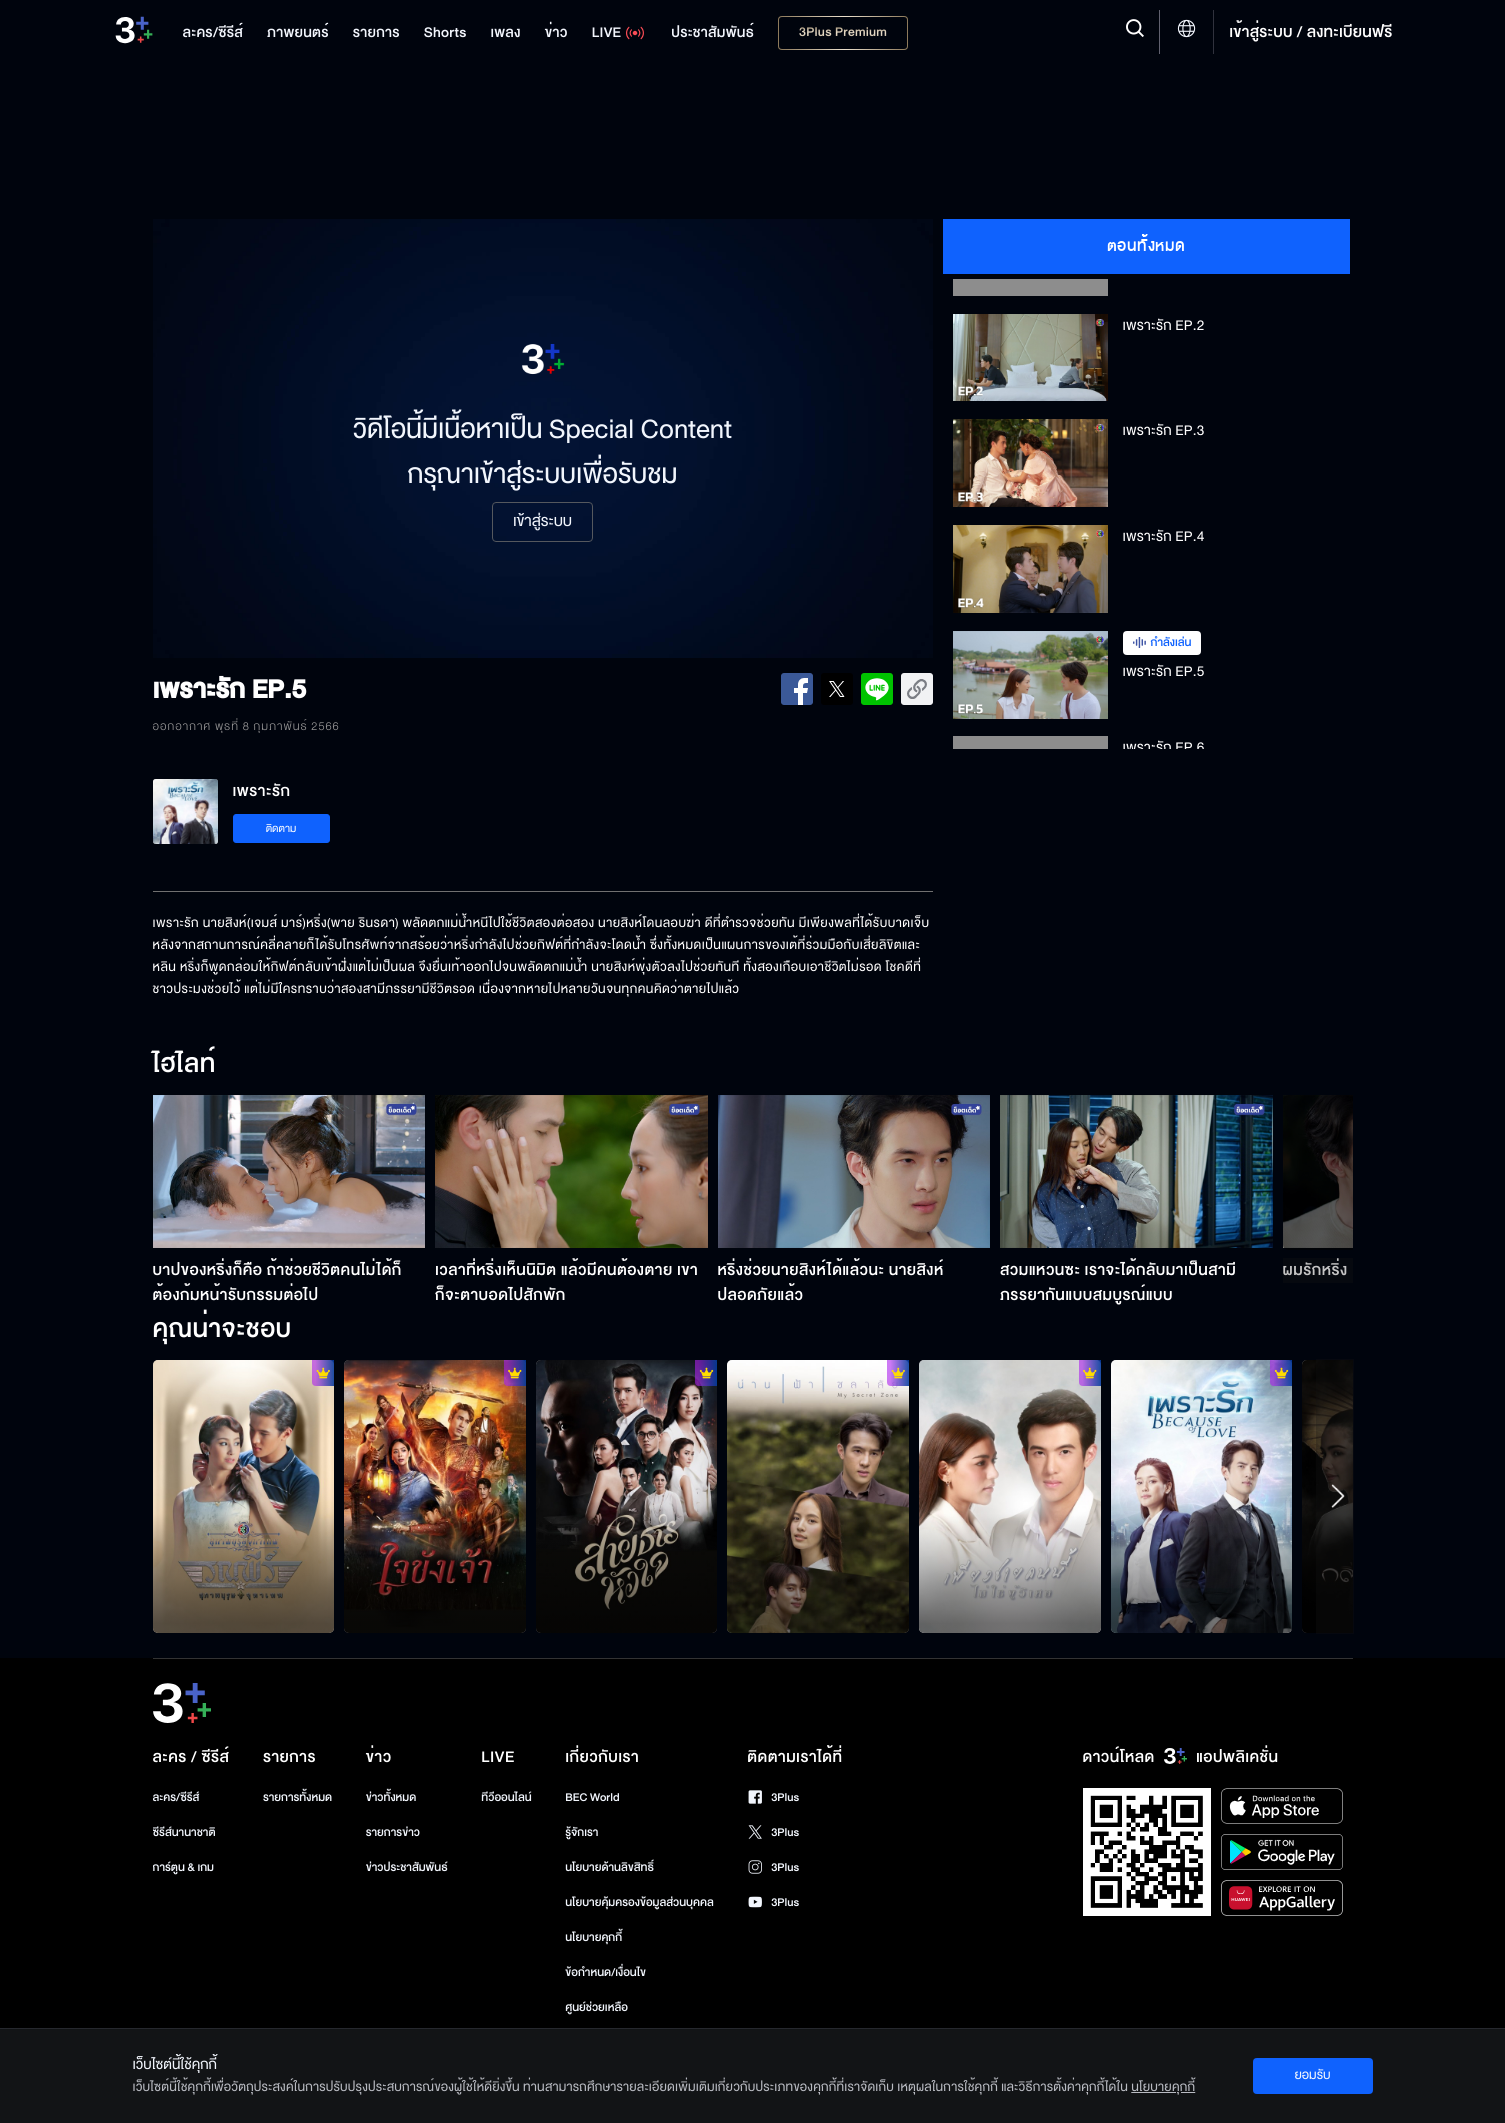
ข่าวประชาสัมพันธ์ (407, 1867)
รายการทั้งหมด (297, 1797)
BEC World (592, 1797)
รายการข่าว (393, 1832)
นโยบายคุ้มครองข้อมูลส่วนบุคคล (639, 1902)
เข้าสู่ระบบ (542, 522)
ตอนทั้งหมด (1146, 246)
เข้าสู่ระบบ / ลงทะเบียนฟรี (1310, 32)
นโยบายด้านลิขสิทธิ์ (609, 1867)
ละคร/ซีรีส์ (176, 1797)
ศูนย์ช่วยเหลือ (596, 2007)
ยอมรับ (1312, 2075)
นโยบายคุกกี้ (593, 1937)
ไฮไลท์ (184, 1065)
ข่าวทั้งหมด (391, 1797)
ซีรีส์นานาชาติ (184, 1832)
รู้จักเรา (581, 1832)
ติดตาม (281, 828)
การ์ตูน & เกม (184, 1867)
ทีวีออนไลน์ (506, 1797)
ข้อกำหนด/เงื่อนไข (605, 1972)
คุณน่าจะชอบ (222, 1330)
